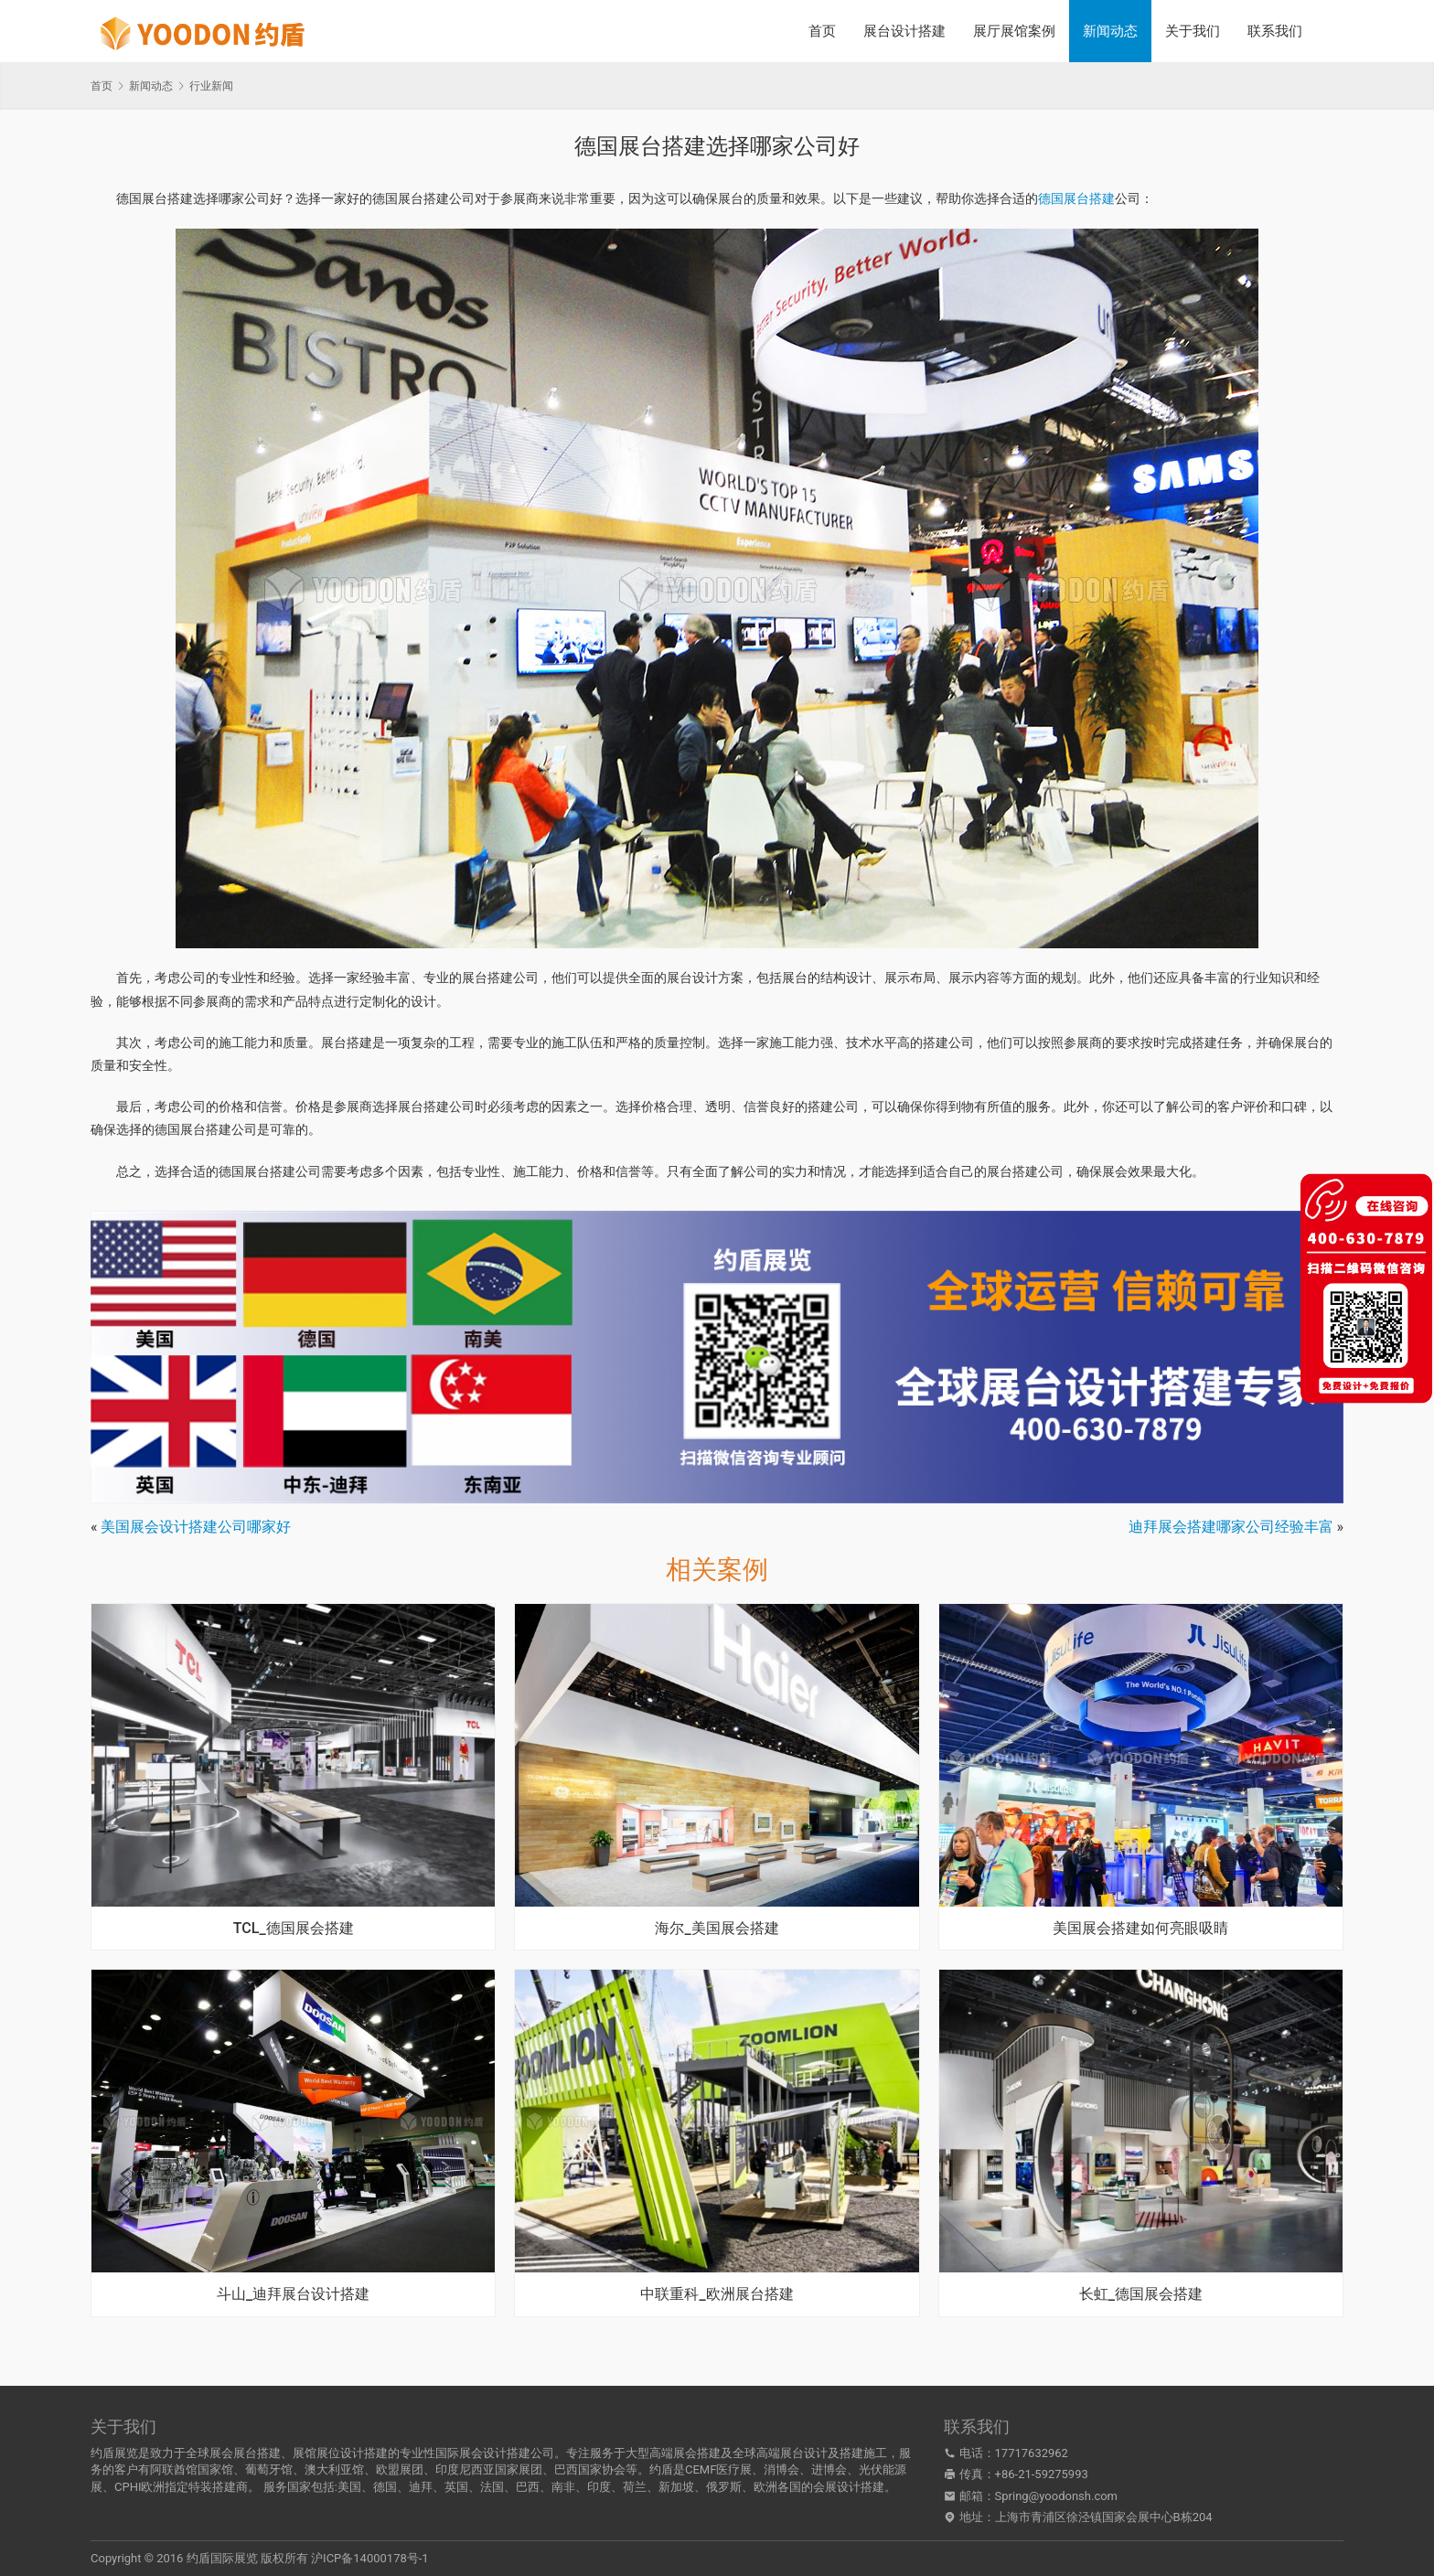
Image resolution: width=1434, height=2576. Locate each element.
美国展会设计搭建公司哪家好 (196, 1526)
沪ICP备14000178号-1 (370, 2558)
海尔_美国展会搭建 (716, 1928)
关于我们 (1192, 31)
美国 (349, 2487)
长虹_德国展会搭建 (1141, 2294)
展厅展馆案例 (1014, 31)
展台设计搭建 (904, 31)
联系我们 (1274, 31)
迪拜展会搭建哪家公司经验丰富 (1231, 1526)
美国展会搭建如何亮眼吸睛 (1140, 1928)
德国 (385, 2487)
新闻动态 (1110, 31)
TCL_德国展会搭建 (293, 1928)
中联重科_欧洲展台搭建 (716, 2294)
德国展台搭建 (1076, 198)
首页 (822, 31)
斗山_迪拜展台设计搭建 (293, 2294)
